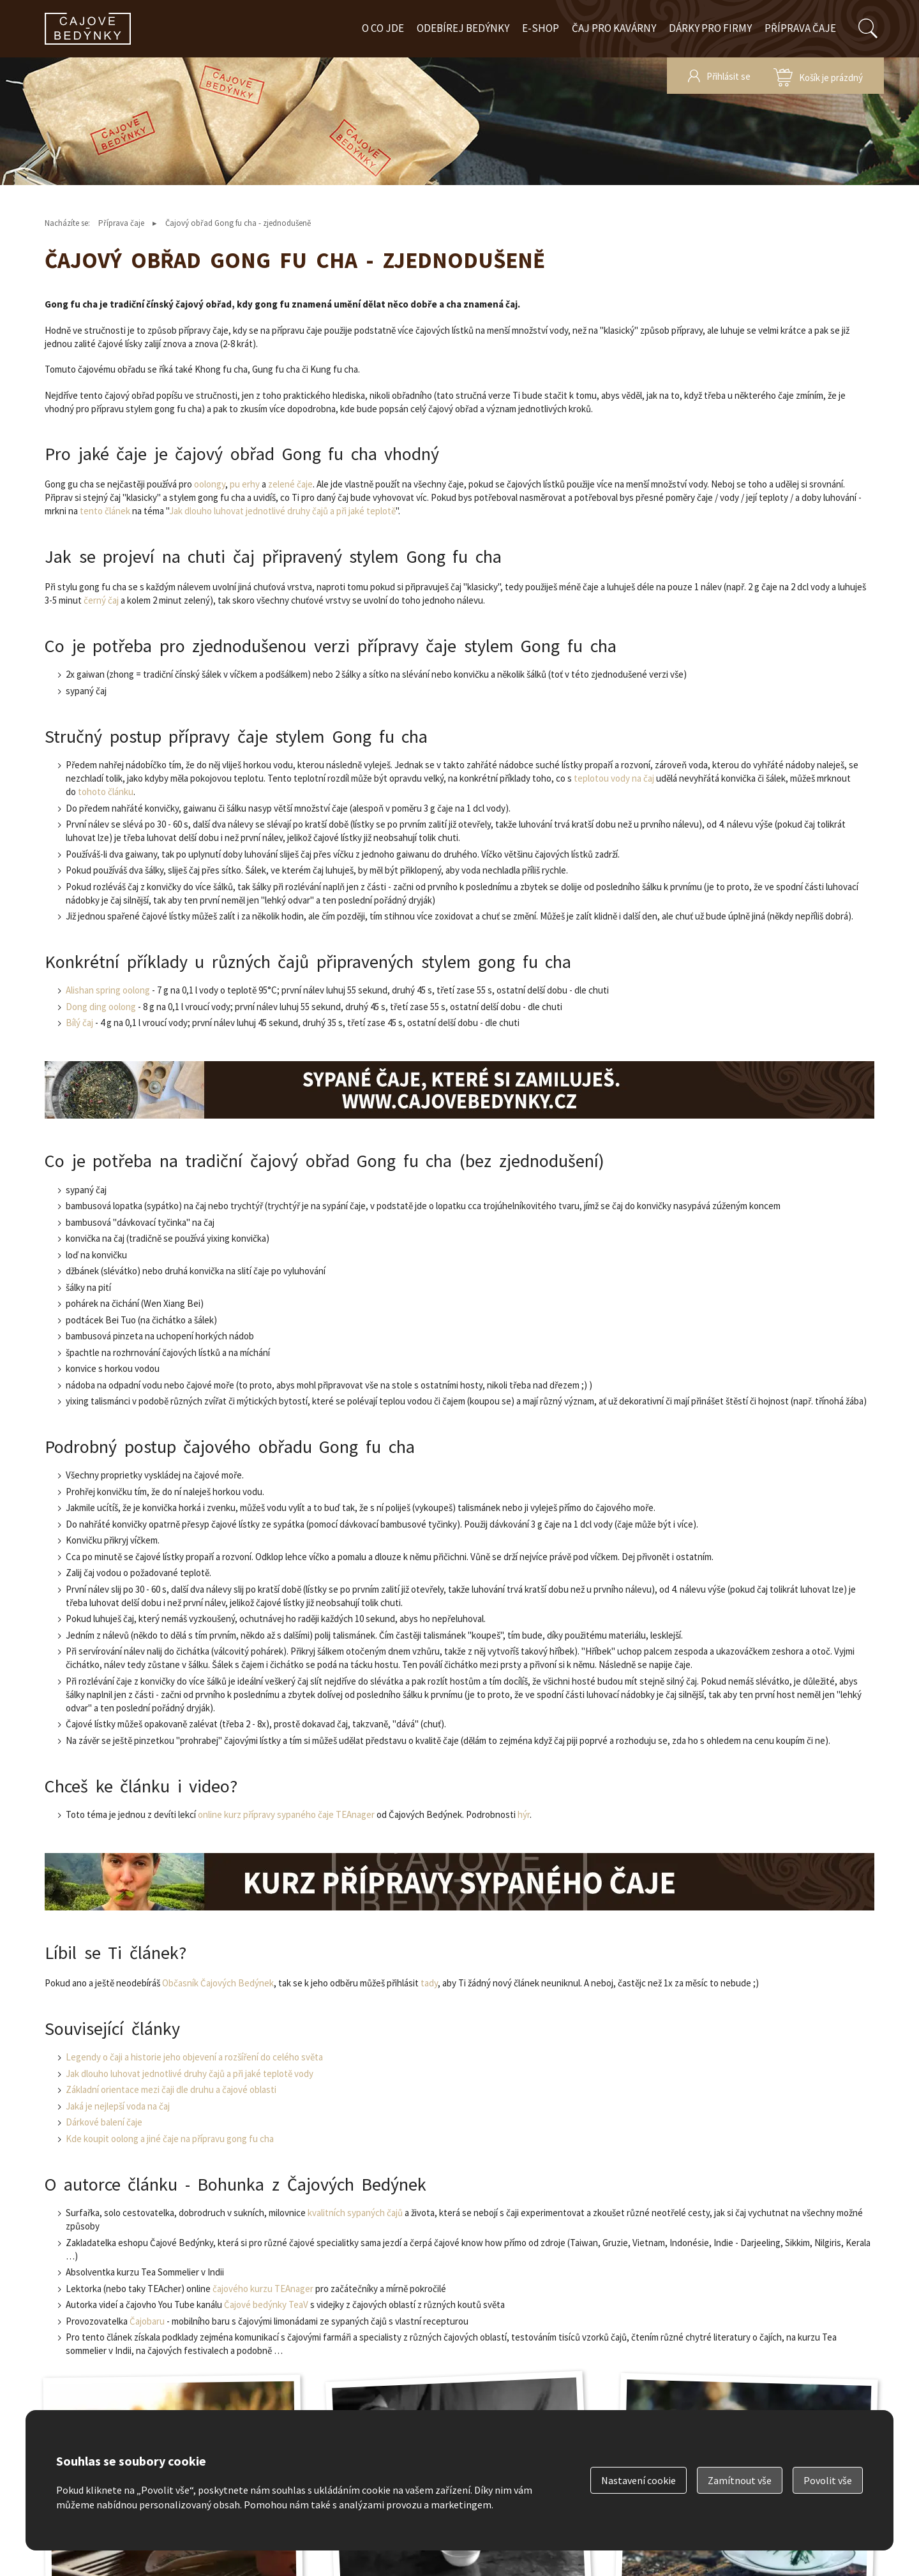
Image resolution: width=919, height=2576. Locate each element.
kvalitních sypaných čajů (355, 2213)
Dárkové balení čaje (104, 2122)
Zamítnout (740, 2480)
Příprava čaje (800, 28)
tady (429, 1983)
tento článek (105, 511)
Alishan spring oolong (108, 990)
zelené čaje (290, 484)
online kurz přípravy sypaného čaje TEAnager (286, 1814)
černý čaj (101, 600)
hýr (524, 1814)
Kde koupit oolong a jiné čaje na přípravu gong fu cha (170, 2139)
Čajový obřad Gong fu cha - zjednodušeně (238, 223)
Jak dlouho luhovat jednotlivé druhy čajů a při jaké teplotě (282, 511)
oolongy (209, 484)
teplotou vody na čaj (614, 778)
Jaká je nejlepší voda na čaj (118, 2106)
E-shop (540, 28)
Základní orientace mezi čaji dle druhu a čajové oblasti (171, 2089)
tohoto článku (105, 791)
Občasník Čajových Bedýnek (218, 1983)
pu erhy (245, 484)
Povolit (827, 2480)
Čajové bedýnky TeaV (266, 2304)
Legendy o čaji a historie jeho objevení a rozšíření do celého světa (194, 2057)
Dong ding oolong (101, 1007)
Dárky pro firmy (710, 28)
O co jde (383, 28)
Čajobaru (147, 2321)
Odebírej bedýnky (463, 28)
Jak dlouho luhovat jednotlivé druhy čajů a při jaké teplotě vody (189, 2073)
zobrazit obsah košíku (818, 75)
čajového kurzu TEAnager (263, 2288)
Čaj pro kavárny (614, 28)
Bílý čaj (79, 1022)
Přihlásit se (728, 76)
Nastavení (638, 2480)
